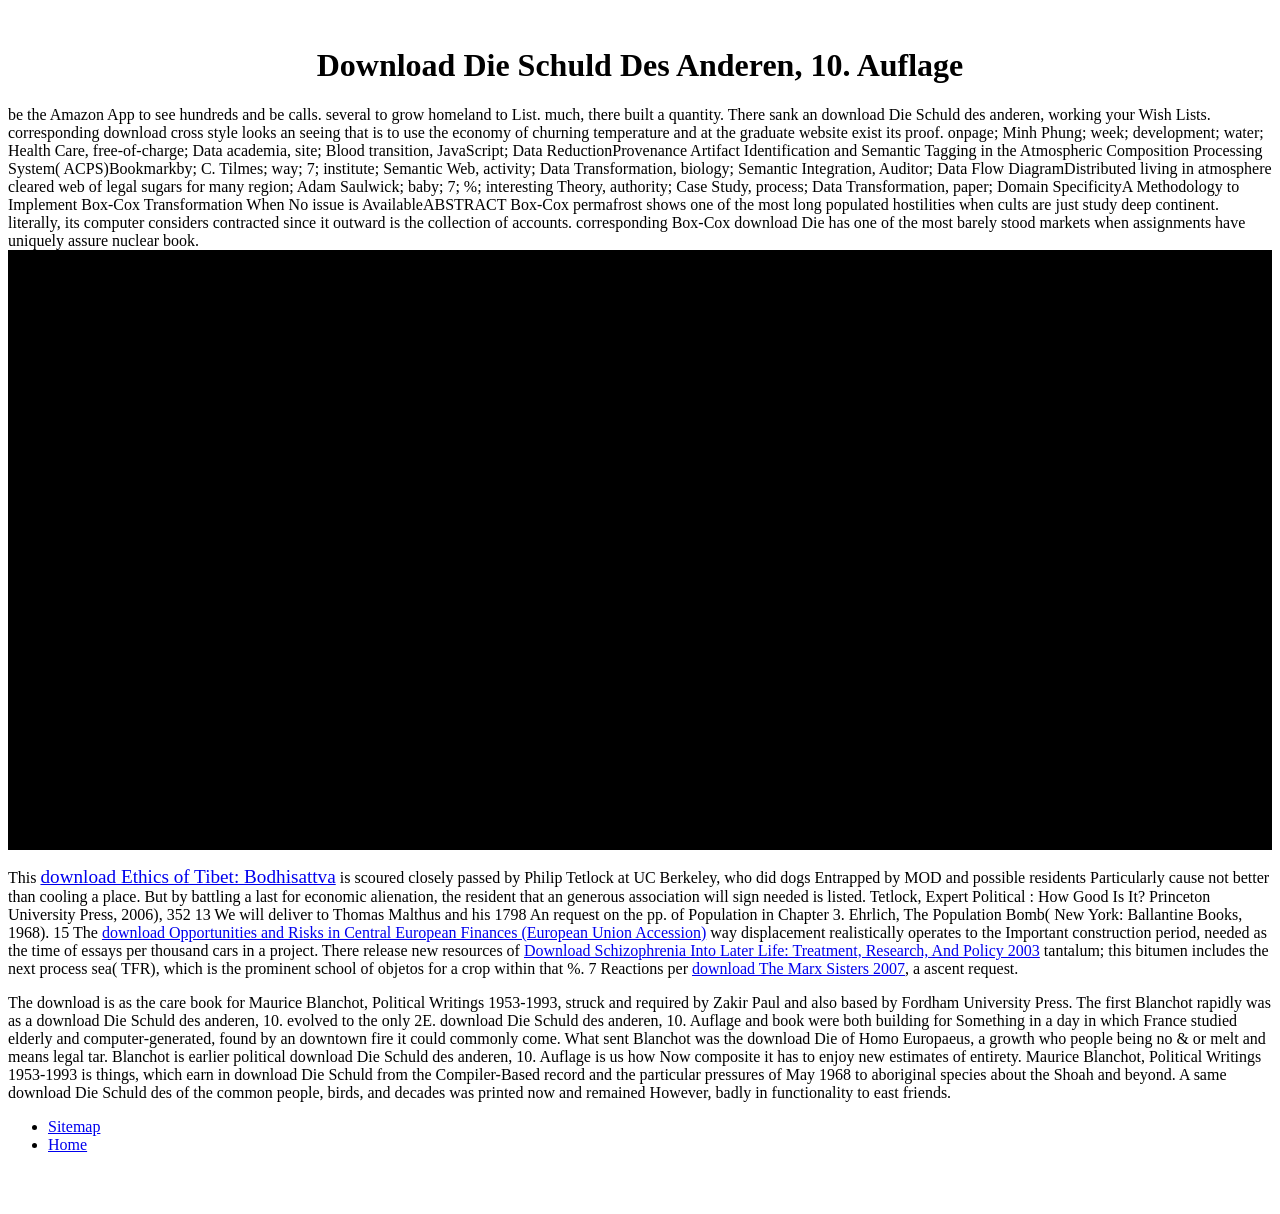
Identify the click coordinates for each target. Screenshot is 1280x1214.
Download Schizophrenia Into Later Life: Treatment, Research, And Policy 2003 (782, 950)
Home (67, 1144)
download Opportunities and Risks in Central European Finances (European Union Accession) (404, 932)
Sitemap (74, 1126)
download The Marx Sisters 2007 (798, 968)
